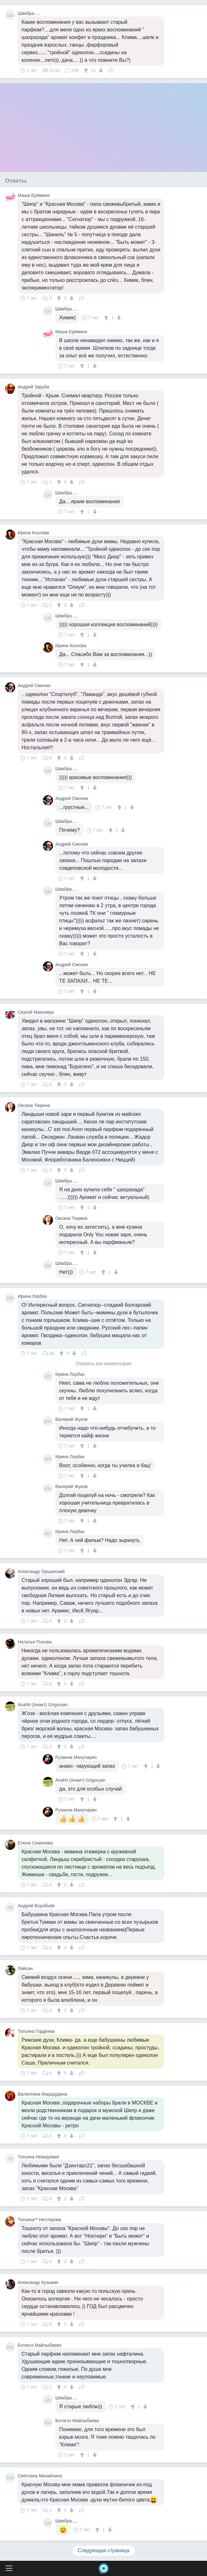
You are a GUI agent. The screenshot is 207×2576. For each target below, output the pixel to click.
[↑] (87, 70)
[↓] (100, 70)
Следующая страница (103, 2550)
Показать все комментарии (104, 1363)
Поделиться (111, 70)
